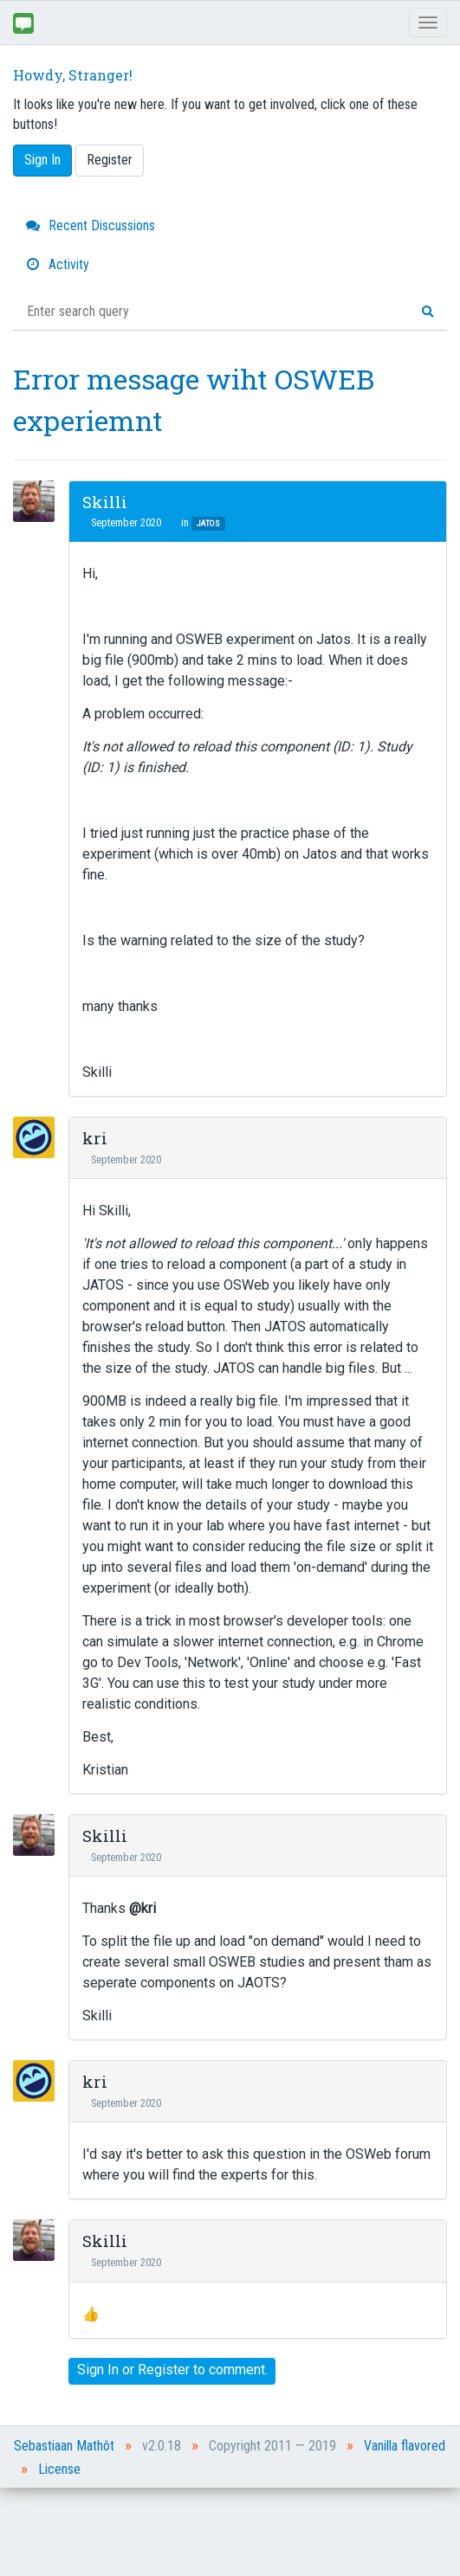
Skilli (104, 501)
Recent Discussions (90, 225)
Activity (57, 264)
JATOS (208, 523)
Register (110, 159)
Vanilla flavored (404, 2446)
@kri (142, 1908)
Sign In (42, 159)
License (59, 2469)
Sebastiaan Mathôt (64, 2446)
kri (94, 1138)
